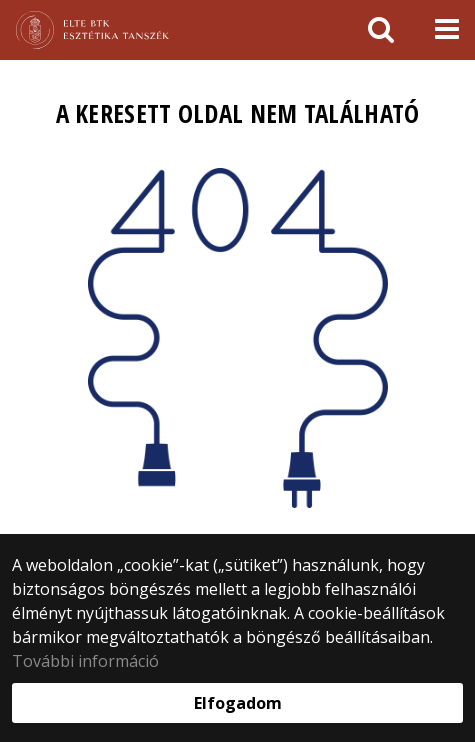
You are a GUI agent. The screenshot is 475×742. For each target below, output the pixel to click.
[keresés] (381, 30)
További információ (85, 661)
